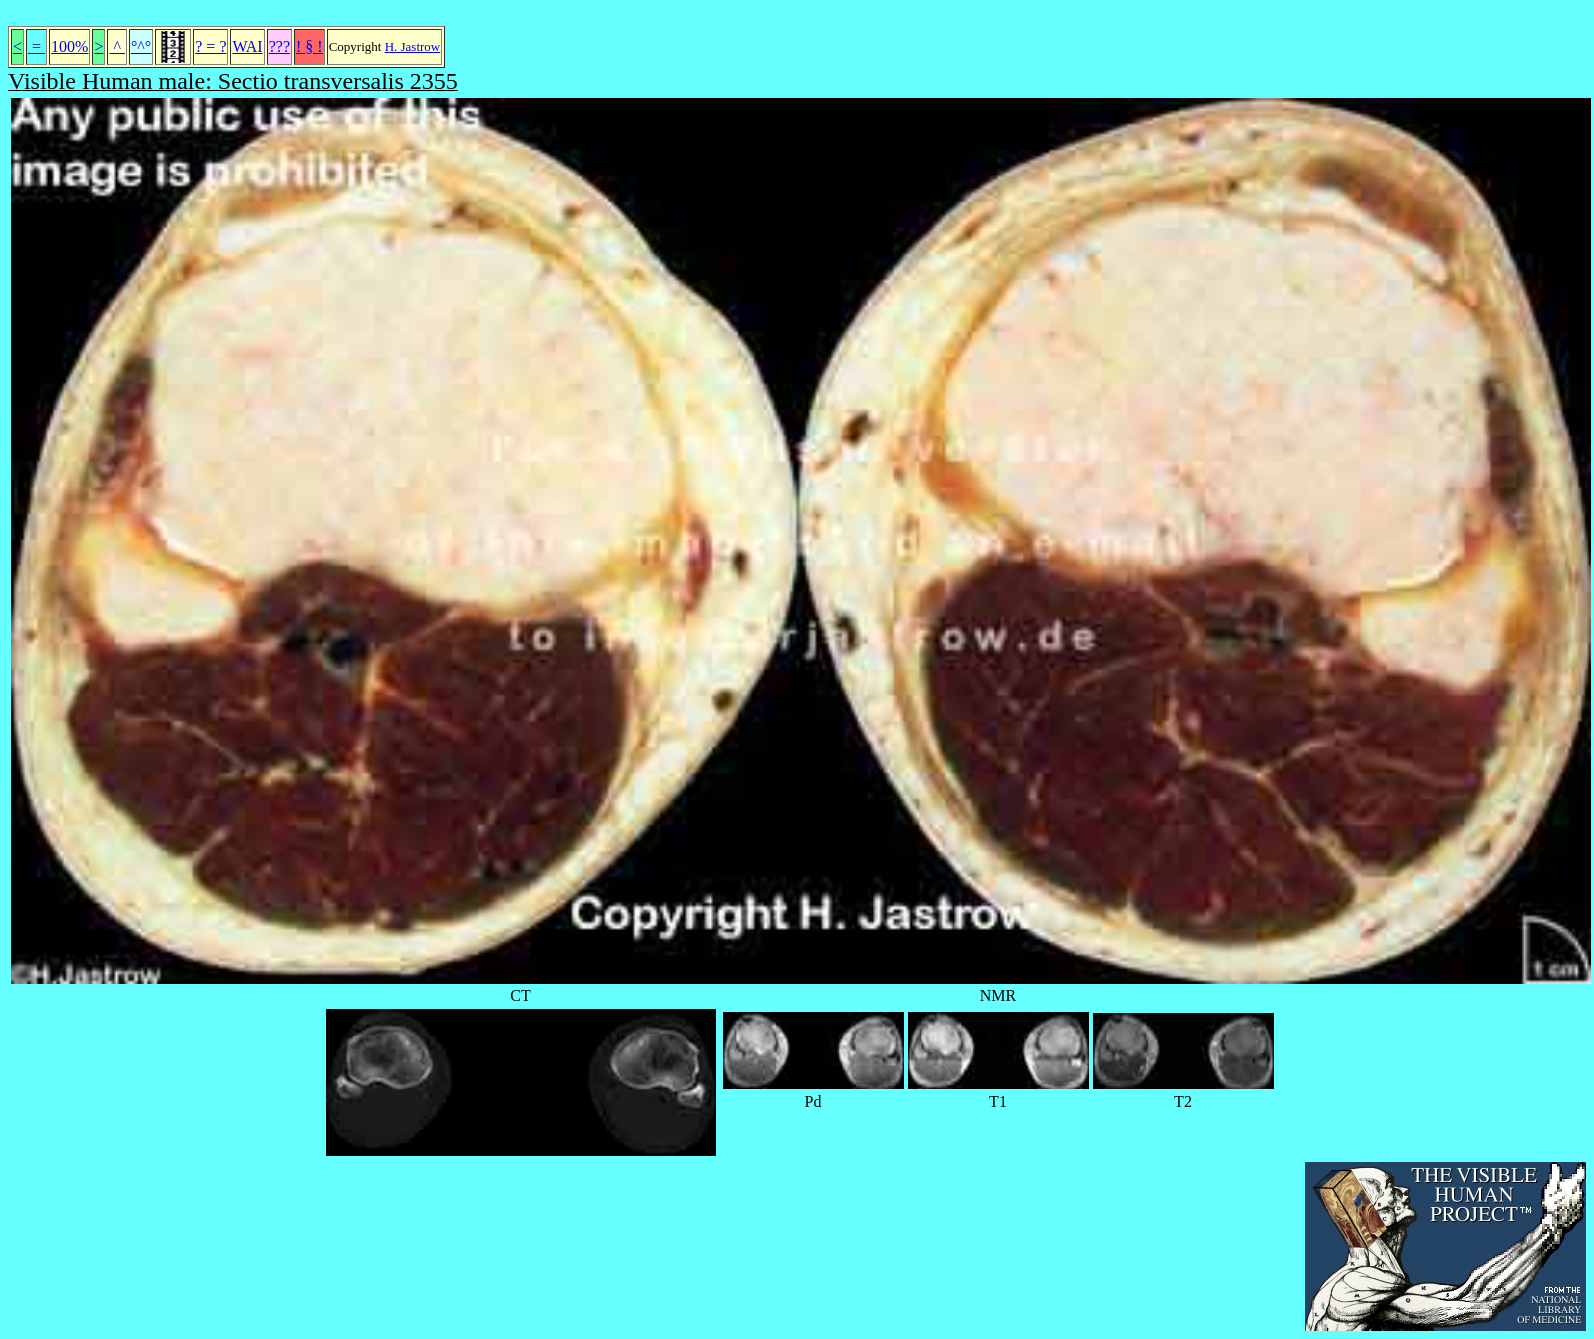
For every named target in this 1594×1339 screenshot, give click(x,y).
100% (69, 46)
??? (279, 46)
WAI (247, 46)
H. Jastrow (413, 46)
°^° (141, 46)
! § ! (309, 46)
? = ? (210, 46)
